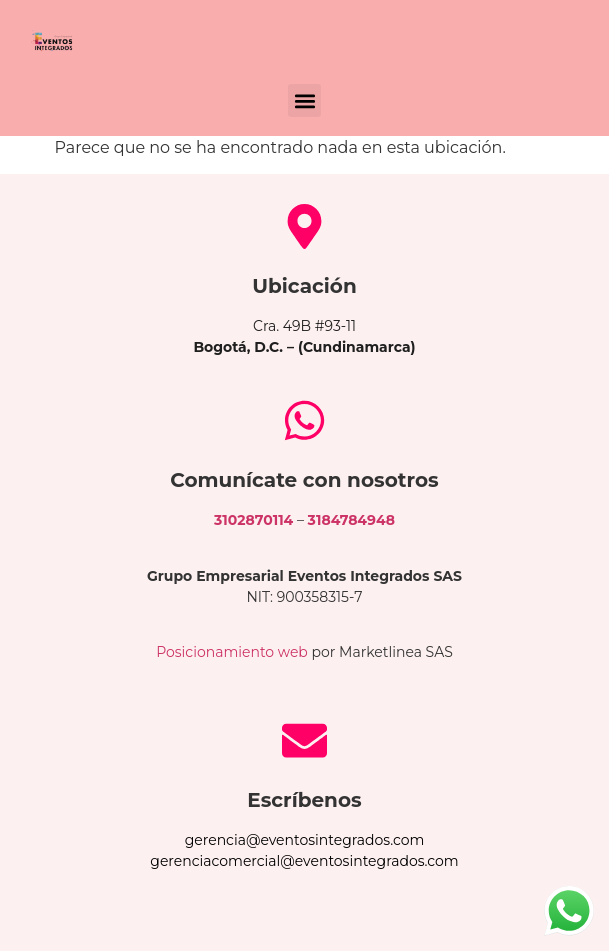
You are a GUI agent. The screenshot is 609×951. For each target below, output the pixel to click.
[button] (304, 100)
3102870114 (253, 520)
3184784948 (351, 520)
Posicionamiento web (232, 652)
